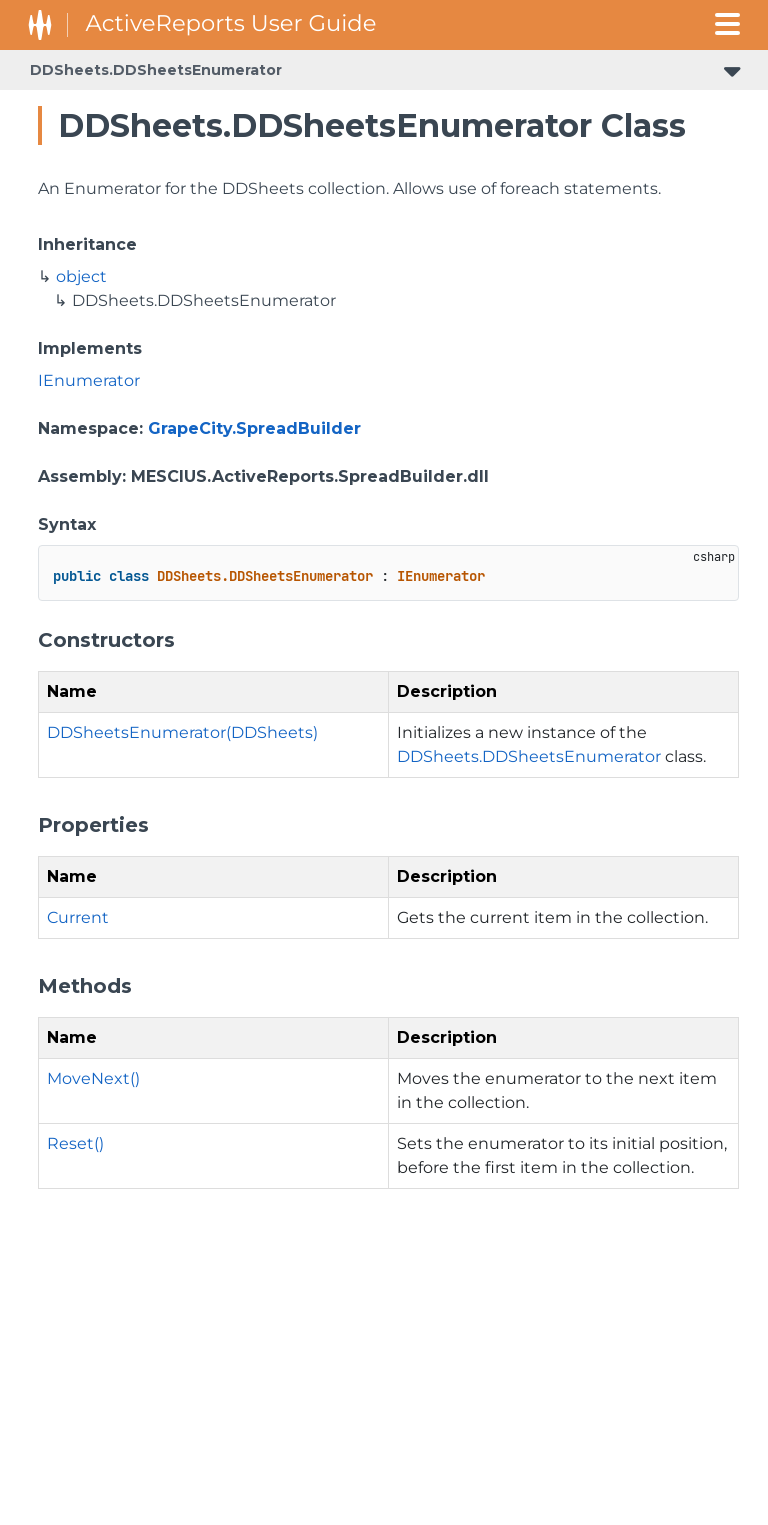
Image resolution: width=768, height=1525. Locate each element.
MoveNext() (93, 1078)
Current (78, 917)
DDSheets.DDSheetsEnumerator (156, 70)
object (81, 276)
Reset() (75, 1143)
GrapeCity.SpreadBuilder (254, 428)
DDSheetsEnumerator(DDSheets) (182, 732)
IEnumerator (89, 380)
